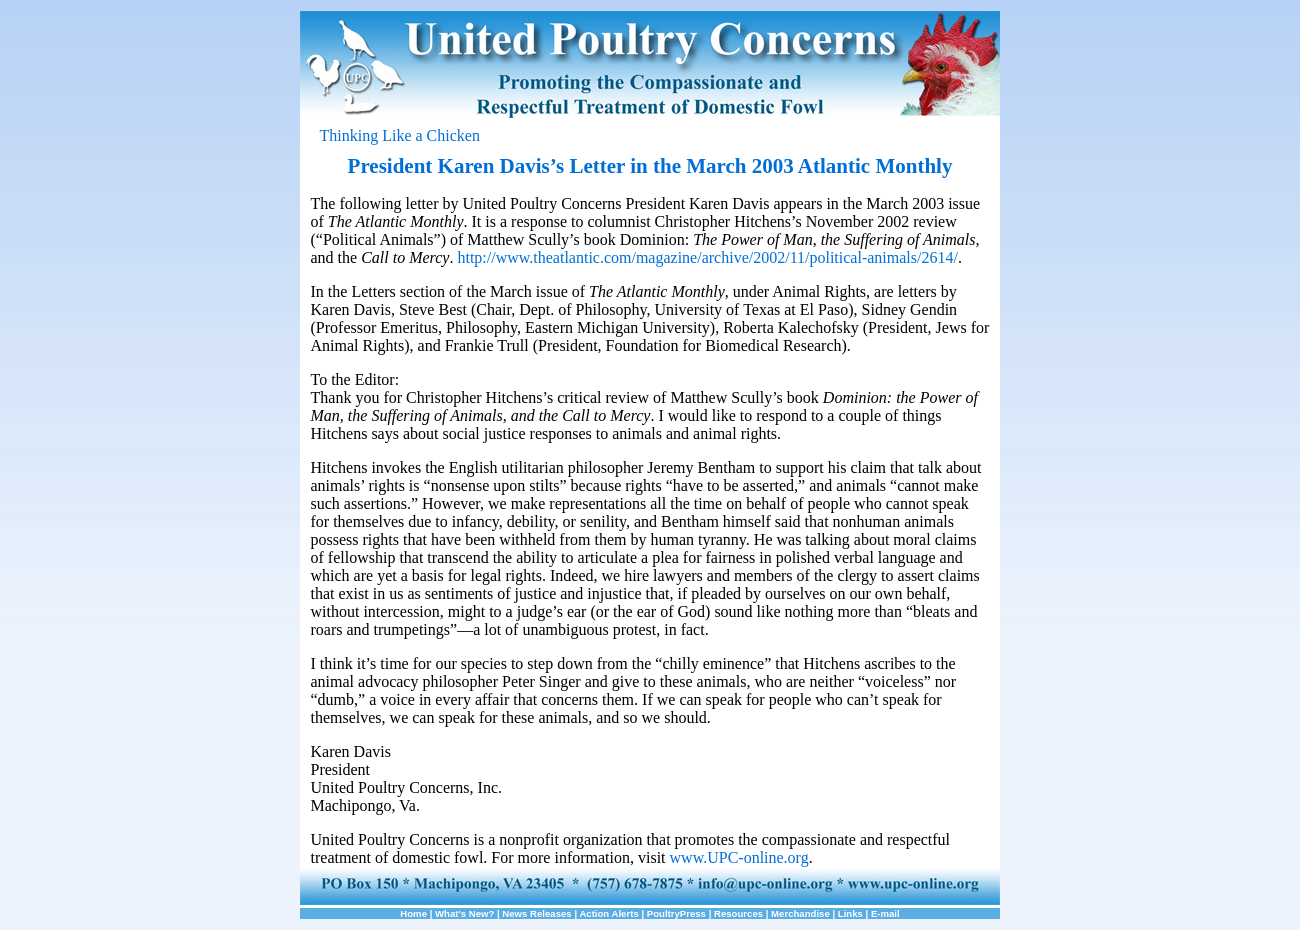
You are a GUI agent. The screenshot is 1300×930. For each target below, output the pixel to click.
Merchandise (800, 913)
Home (413, 913)
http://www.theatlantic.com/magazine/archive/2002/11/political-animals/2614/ (707, 257)
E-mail (885, 913)
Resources (738, 913)
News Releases (536, 913)
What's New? (464, 913)
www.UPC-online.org (739, 857)
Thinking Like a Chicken (400, 135)
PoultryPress (676, 913)
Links (850, 913)
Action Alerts (608, 913)
